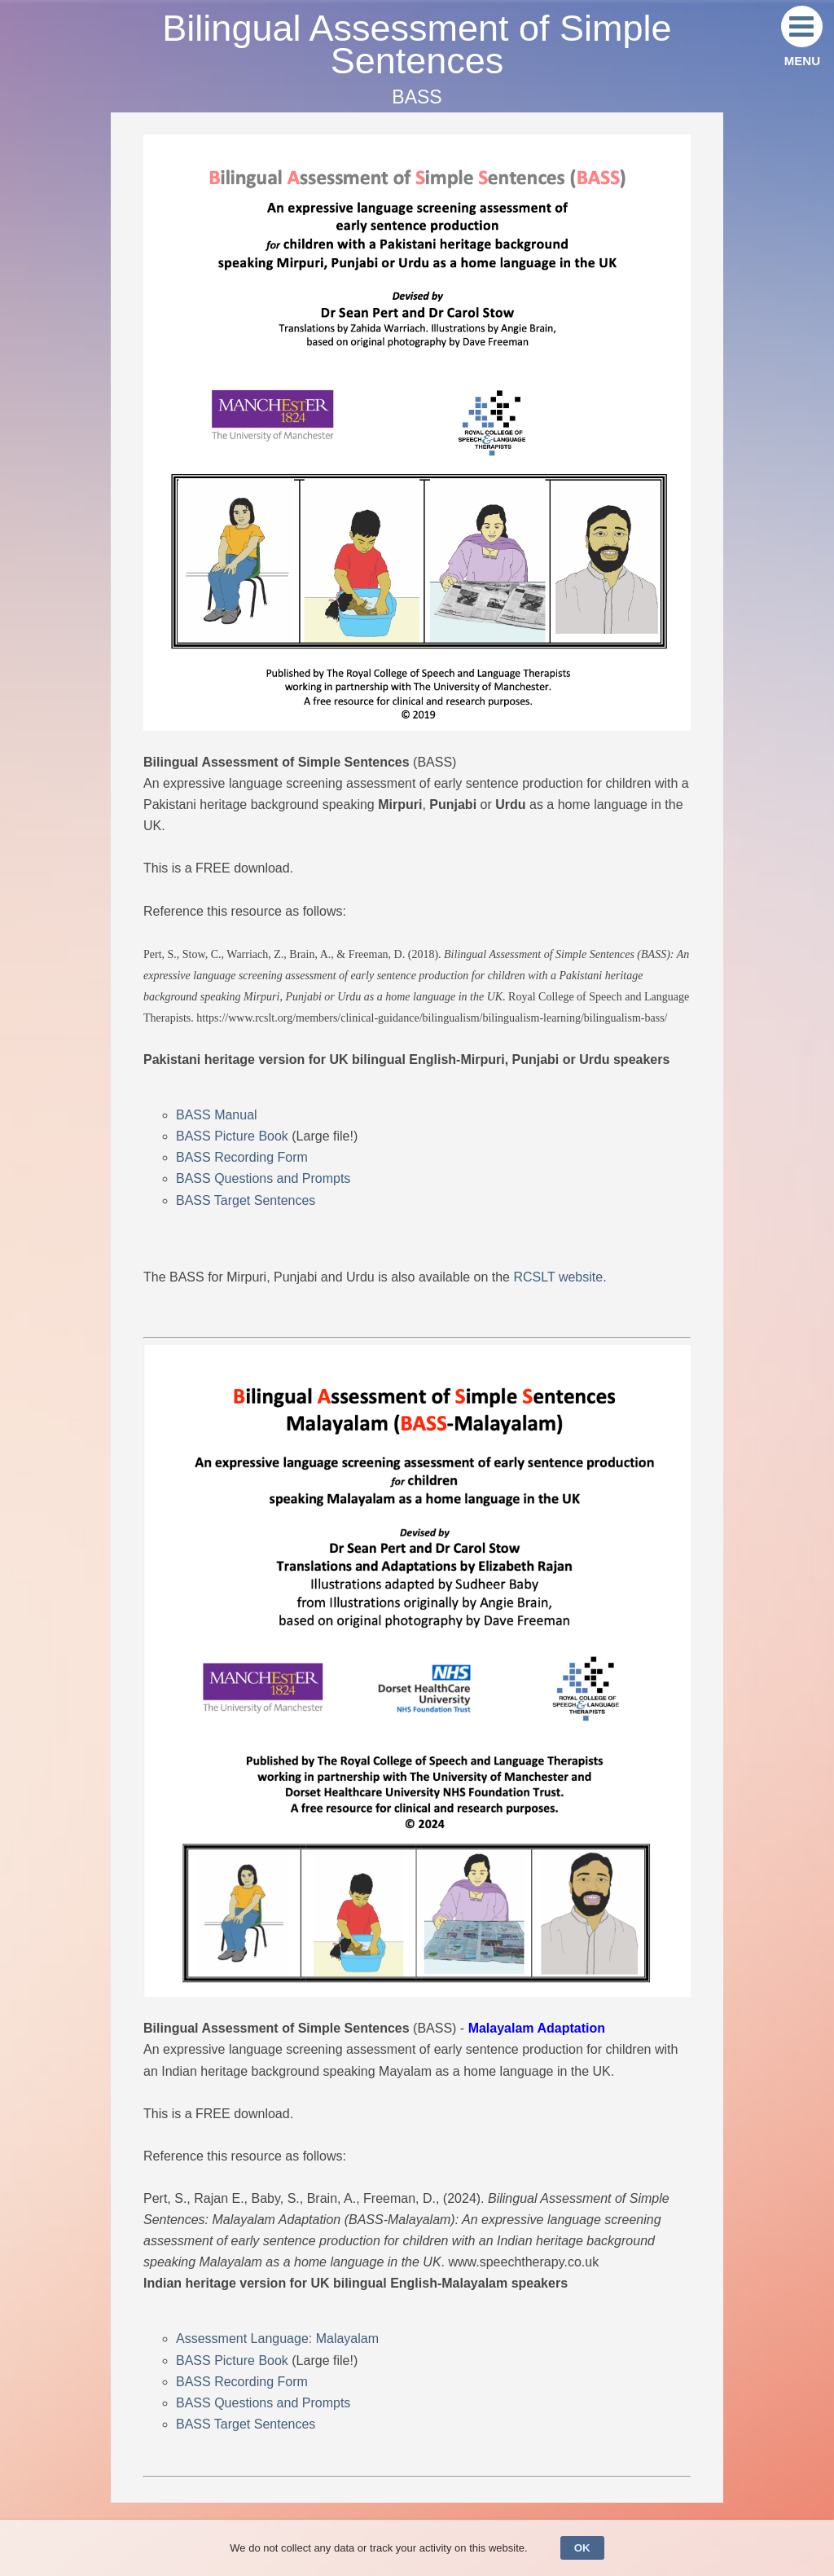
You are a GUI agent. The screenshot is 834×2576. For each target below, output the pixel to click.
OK (582, 2548)
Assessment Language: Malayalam (277, 2338)
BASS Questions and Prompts (263, 1178)
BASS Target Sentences (245, 1200)
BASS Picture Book (232, 1136)
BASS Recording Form (242, 1157)
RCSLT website (558, 1277)
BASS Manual (216, 1115)
